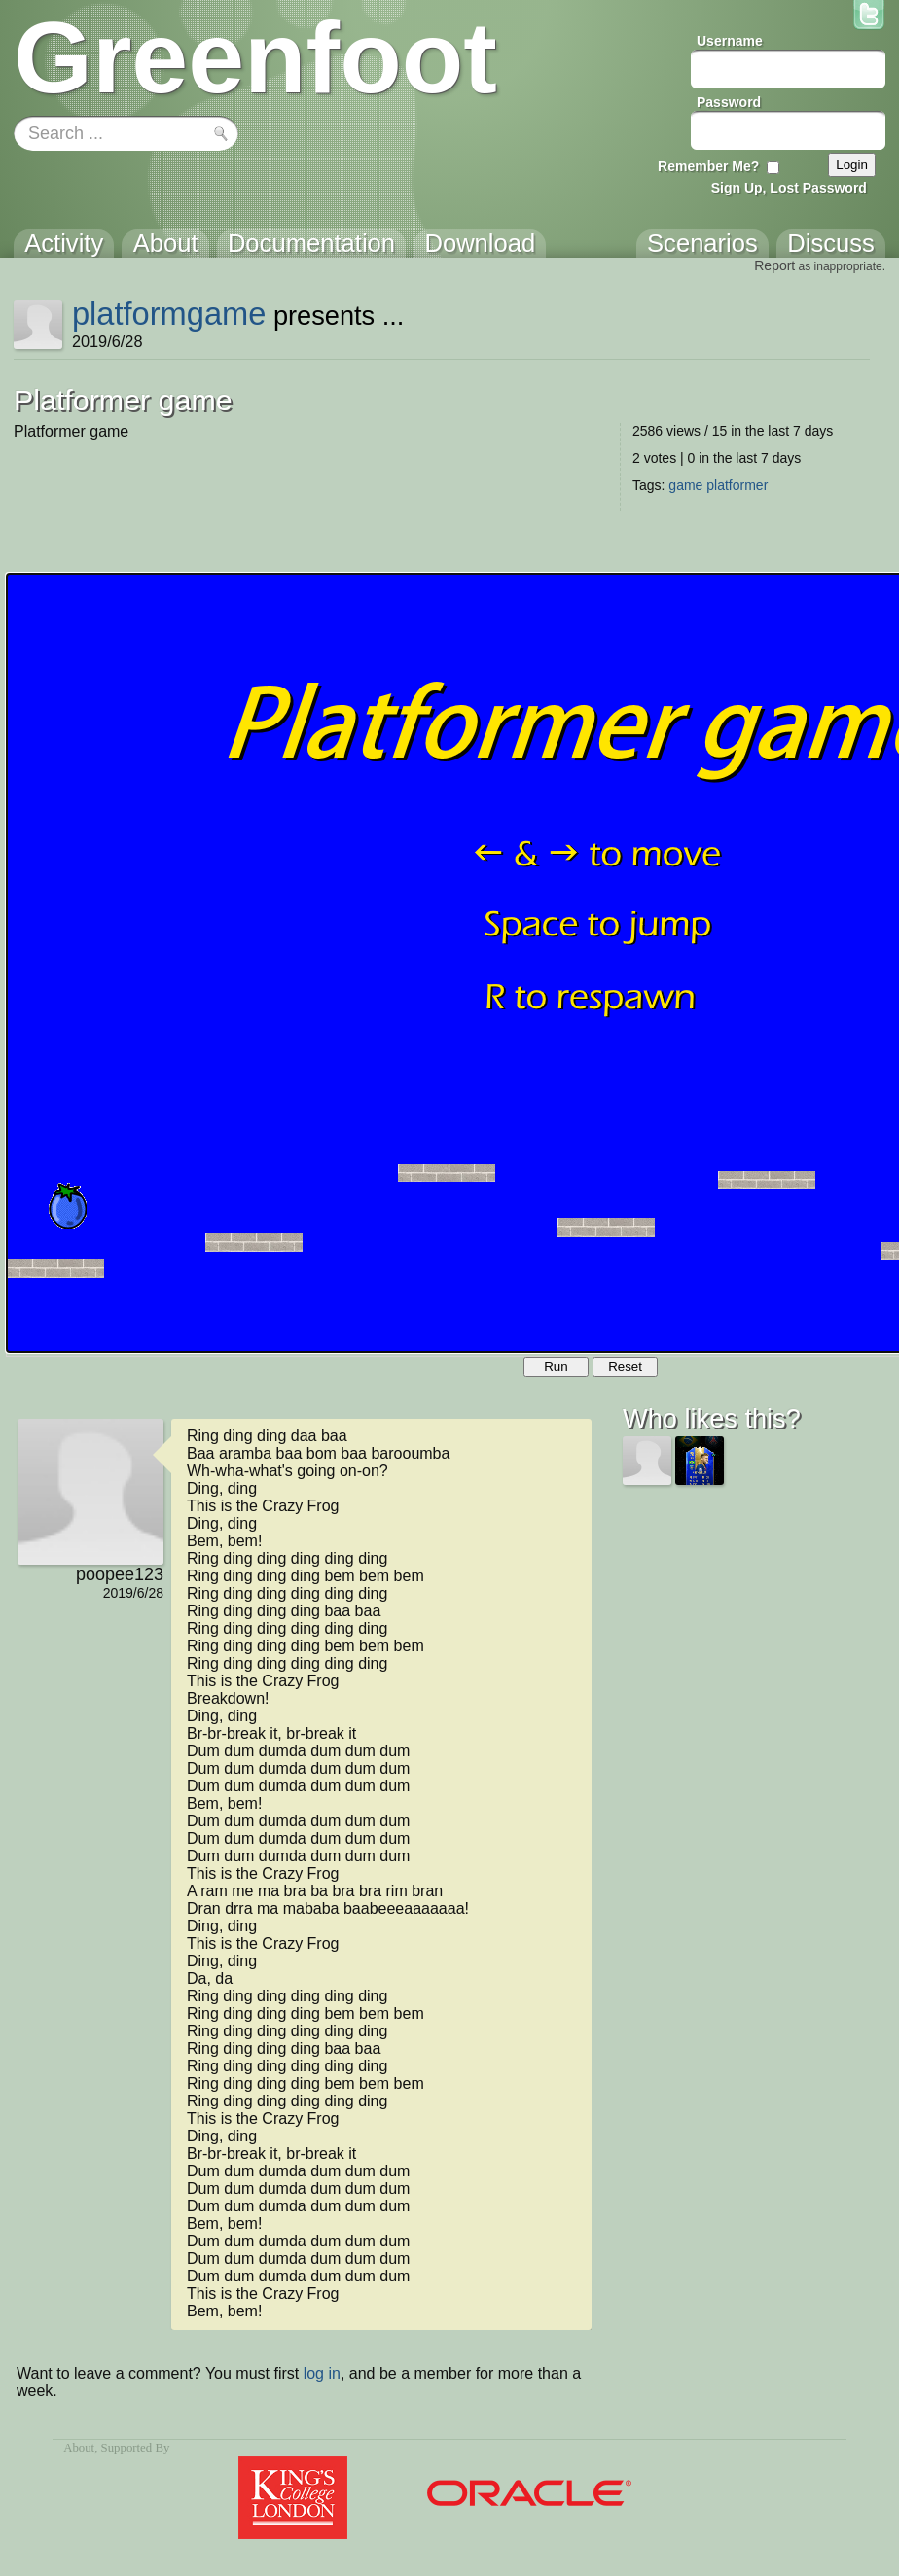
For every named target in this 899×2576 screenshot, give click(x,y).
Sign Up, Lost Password (789, 187)
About (78, 2447)
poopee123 (119, 1574)
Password (729, 102)
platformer (737, 485)
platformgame (169, 314)
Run (555, 1366)
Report (774, 265)
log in (322, 2373)
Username (730, 41)
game (685, 485)
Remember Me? (708, 166)
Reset (625, 1366)
